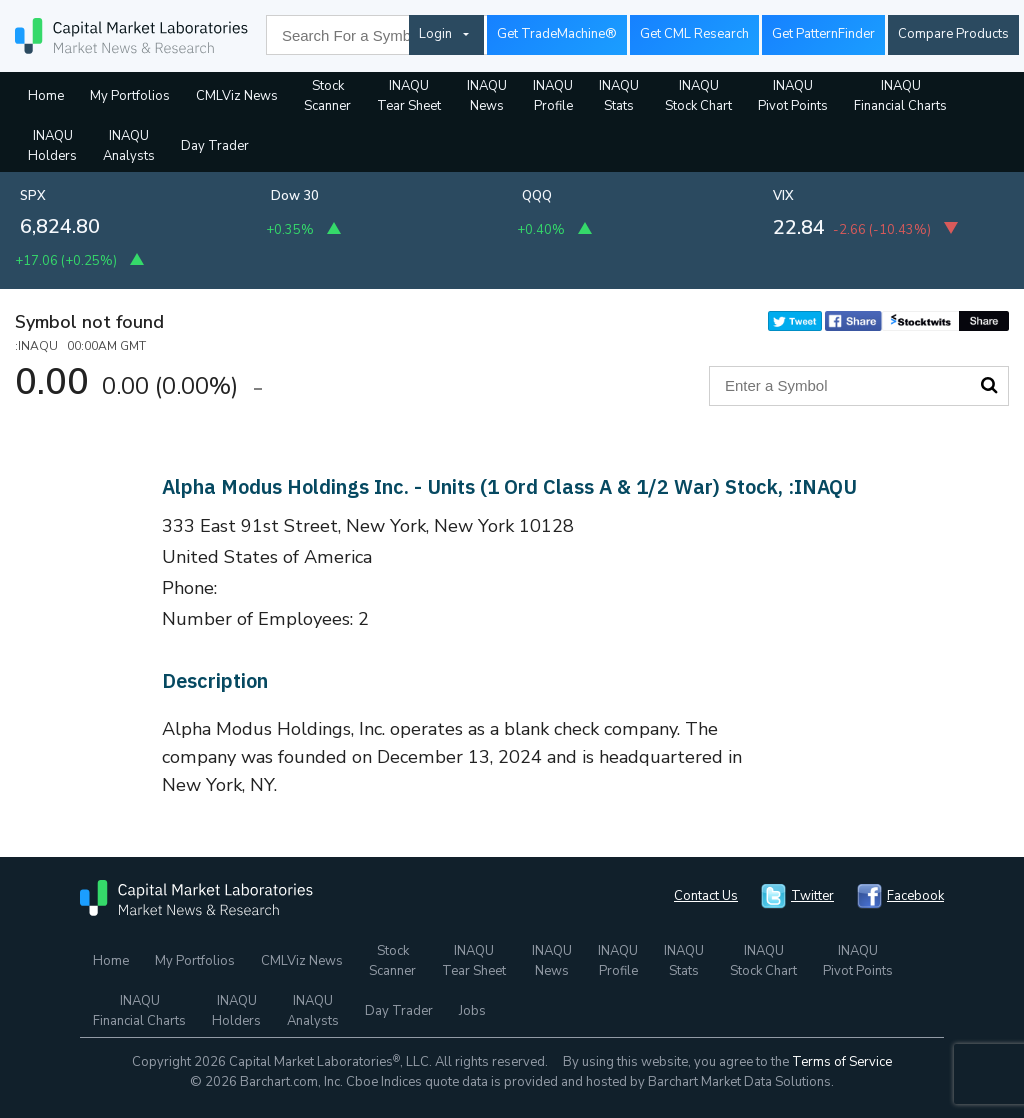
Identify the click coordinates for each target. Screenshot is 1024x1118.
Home (46, 96)
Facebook (915, 896)
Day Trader (215, 146)
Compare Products (953, 34)
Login (435, 34)
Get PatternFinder (823, 34)
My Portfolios (130, 96)
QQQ (537, 196)
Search (989, 385)
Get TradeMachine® (557, 34)
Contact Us (706, 896)
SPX (33, 196)
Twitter (812, 896)
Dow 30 (295, 196)
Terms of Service (842, 1062)
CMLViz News (237, 96)
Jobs (472, 1011)
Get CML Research (694, 34)
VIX (783, 196)
